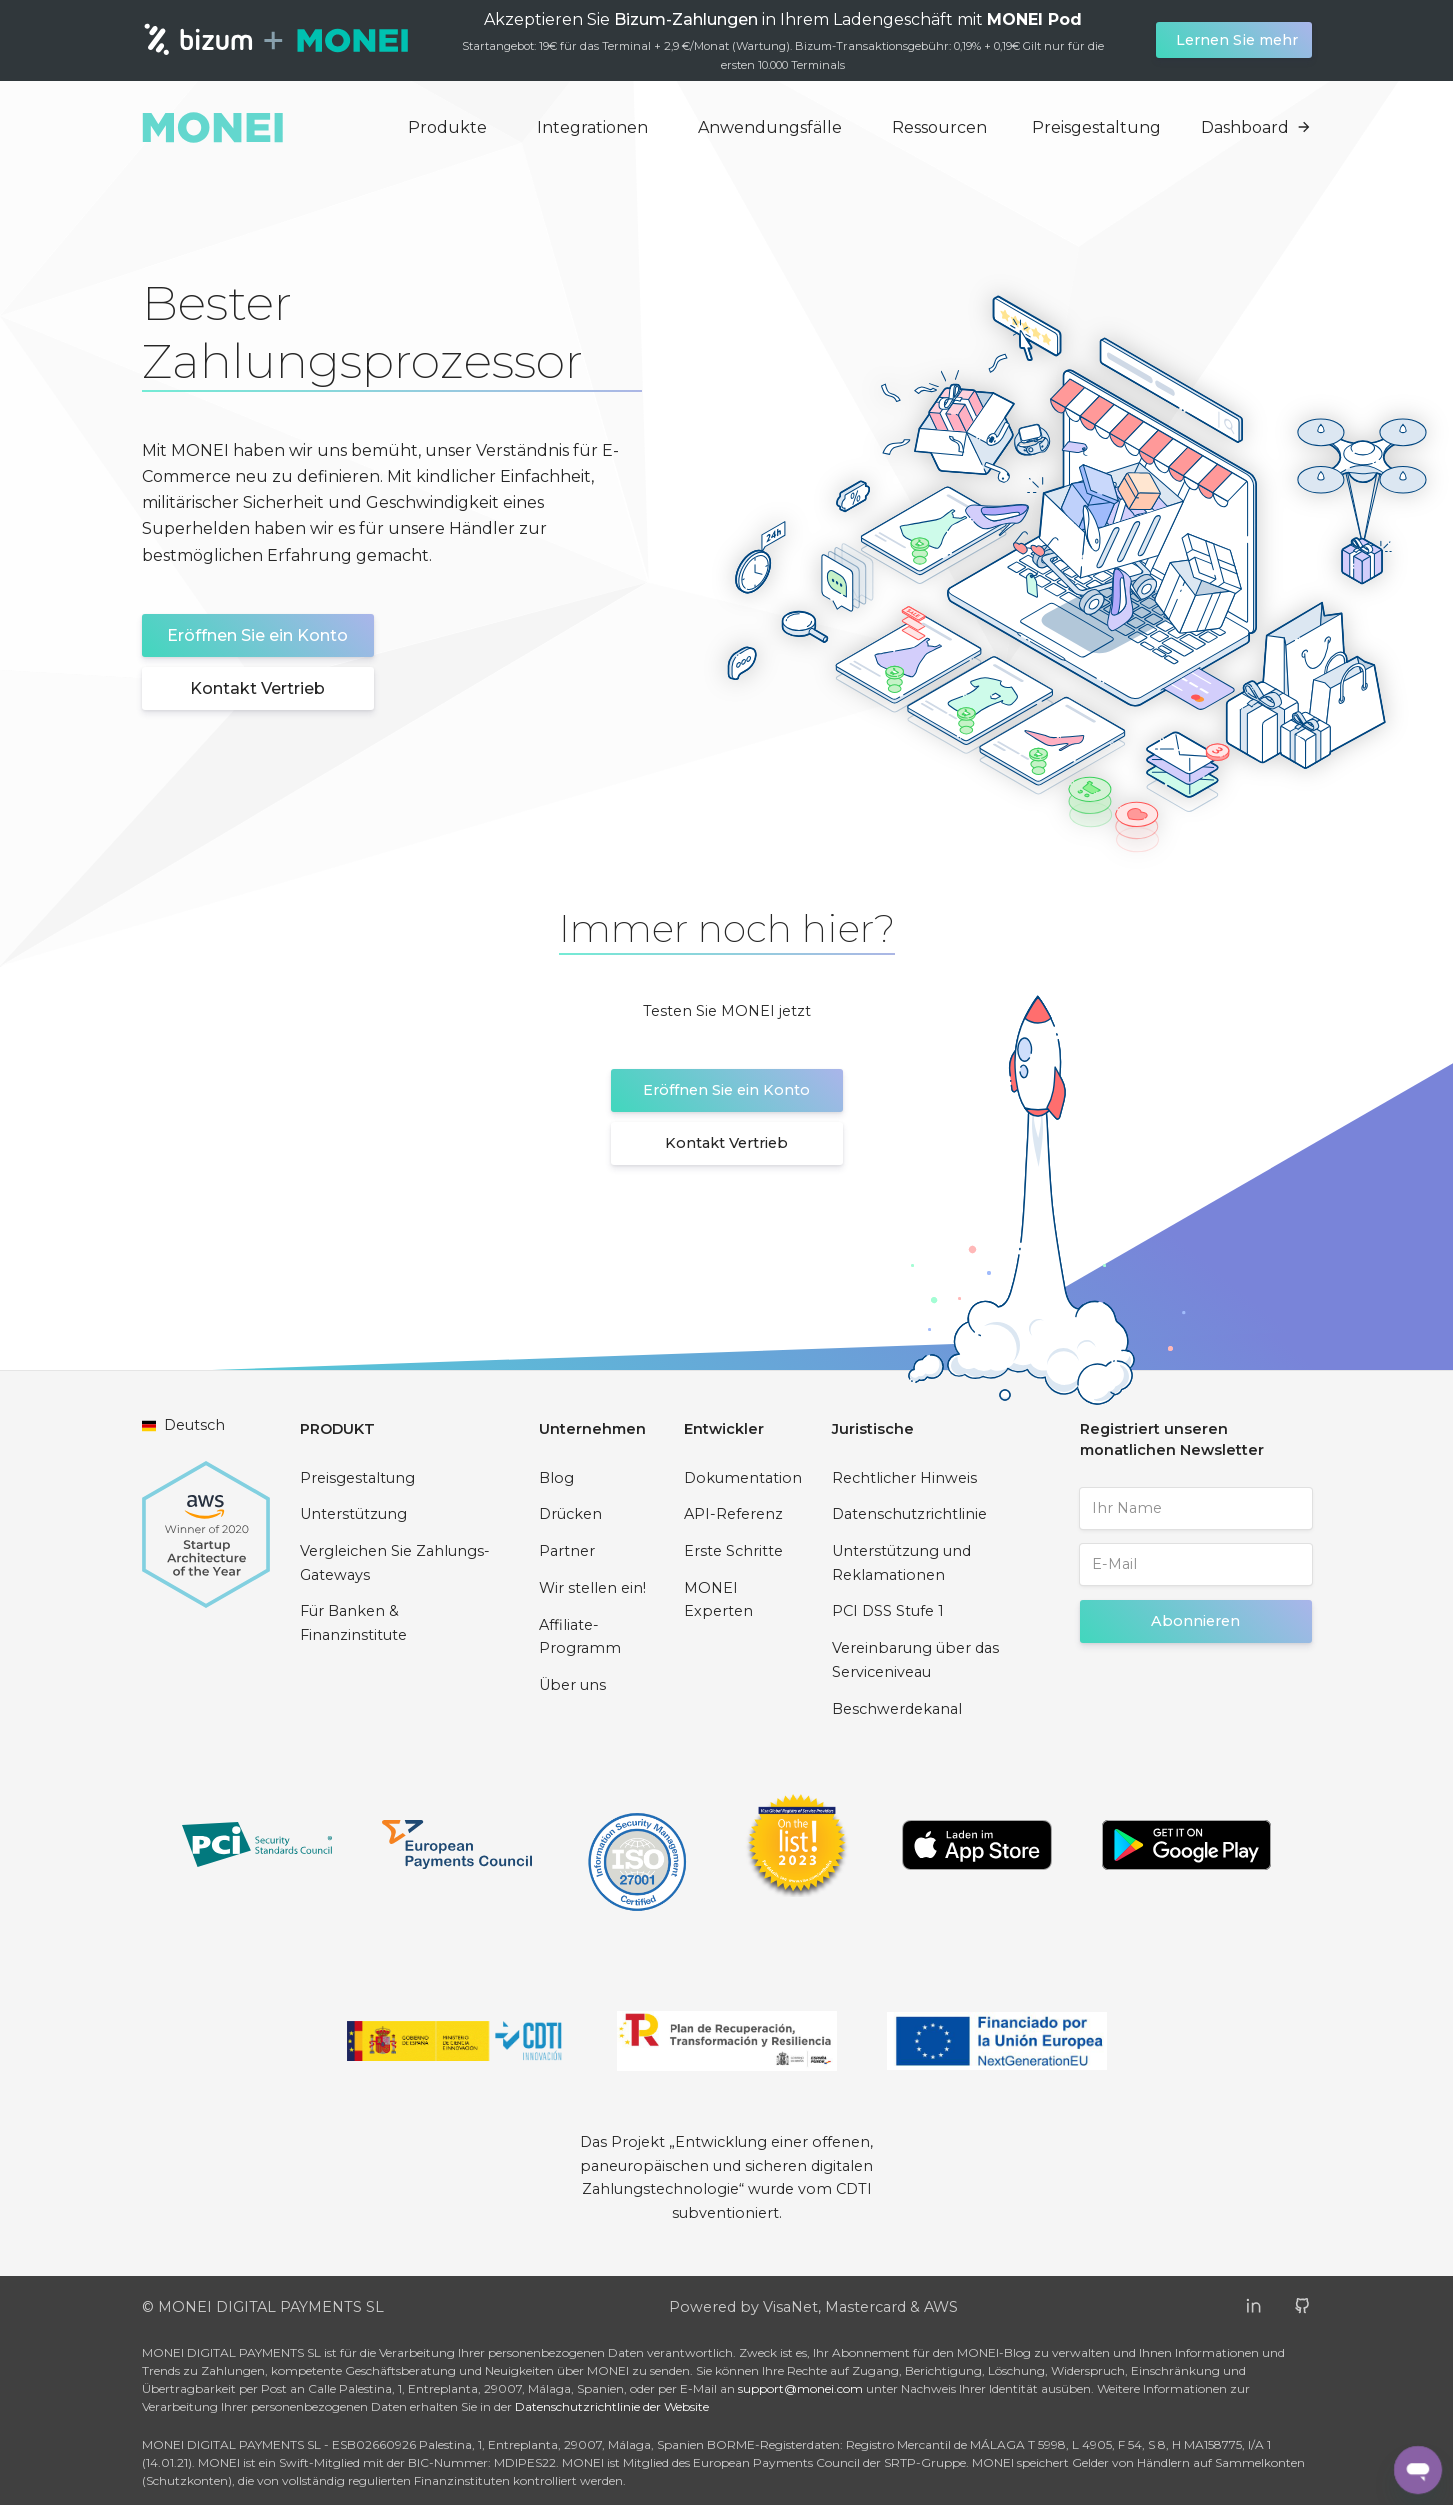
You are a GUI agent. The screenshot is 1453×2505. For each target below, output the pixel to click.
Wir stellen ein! (592, 1588)
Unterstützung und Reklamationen (901, 1563)
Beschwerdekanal (897, 1709)
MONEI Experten (718, 1600)
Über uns (572, 1685)
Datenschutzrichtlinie (909, 1514)
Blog (556, 1478)
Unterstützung (353, 1514)
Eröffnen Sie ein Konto (257, 635)
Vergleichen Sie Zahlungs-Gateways (395, 1563)
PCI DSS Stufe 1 (888, 1611)
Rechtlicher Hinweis (904, 1478)
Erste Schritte (733, 1551)
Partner (567, 1551)
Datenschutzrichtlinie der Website (612, 2406)
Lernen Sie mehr (1237, 40)
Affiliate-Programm (580, 1637)
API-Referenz (733, 1514)
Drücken (570, 1514)
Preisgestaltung (1096, 127)
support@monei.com (800, 2388)
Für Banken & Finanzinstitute (353, 1623)
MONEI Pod (1034, 19)
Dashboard (1256, 127)
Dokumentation (743, 1478)
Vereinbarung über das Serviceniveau (915, 1660)
